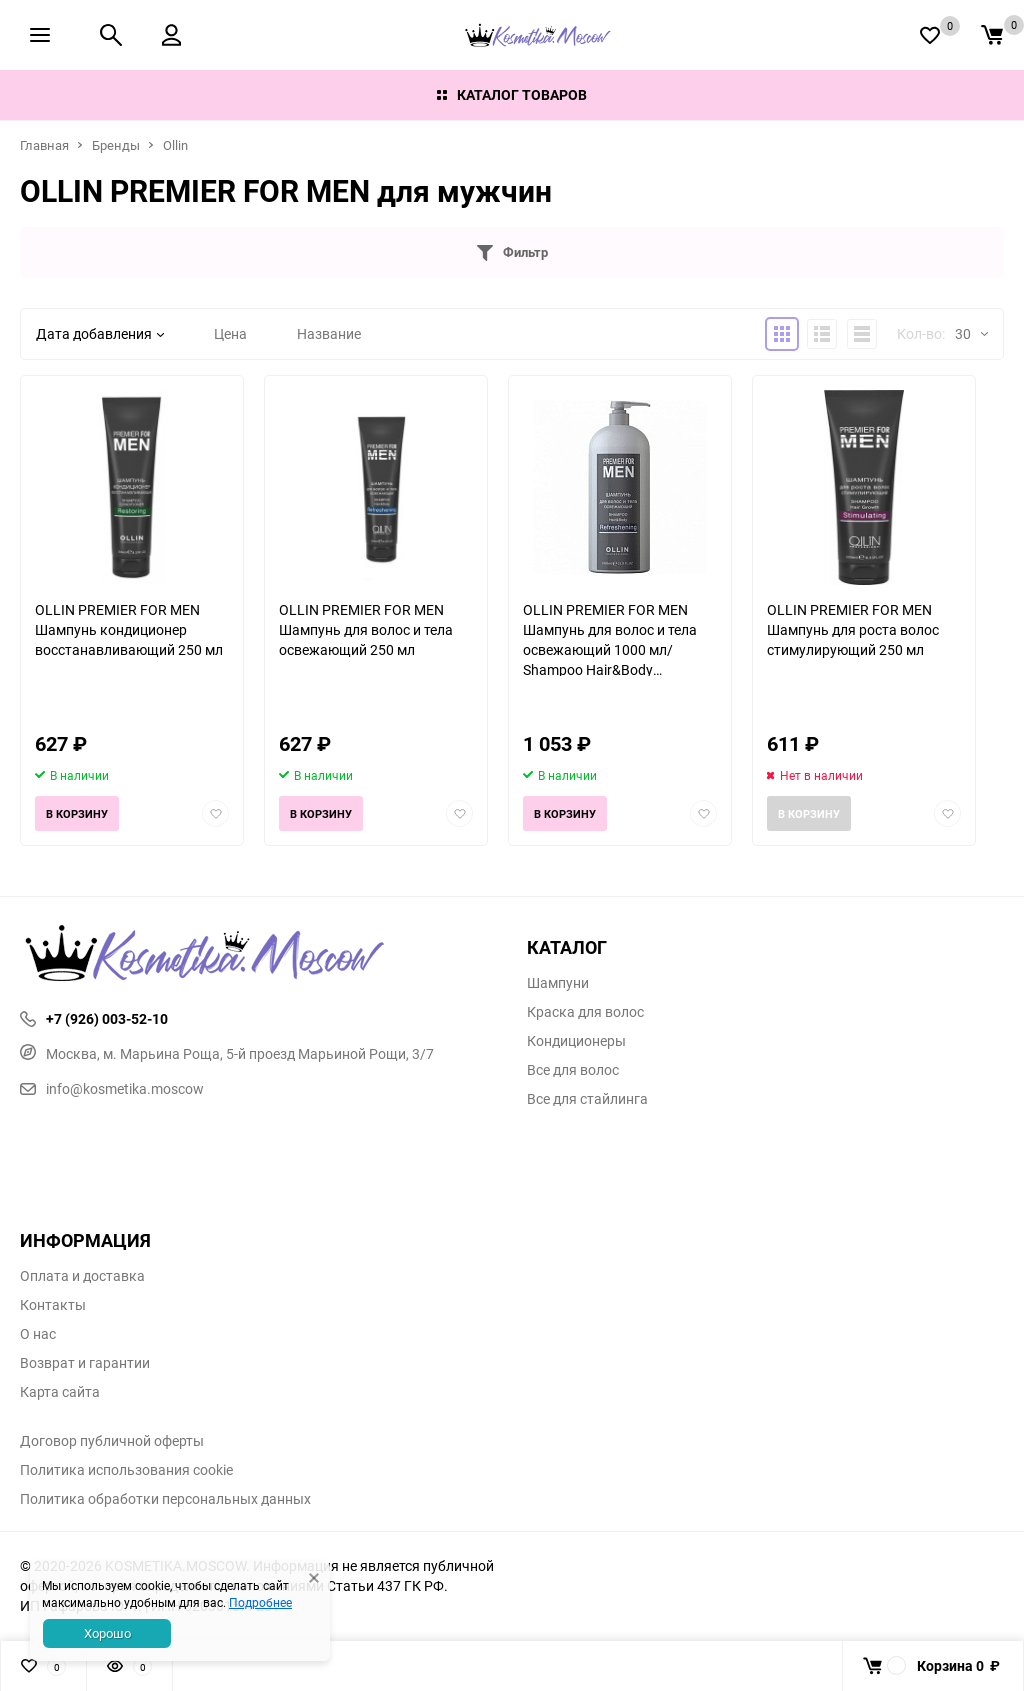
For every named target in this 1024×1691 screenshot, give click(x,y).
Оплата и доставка (82, 1276)
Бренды (116, 145)
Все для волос (573, 1070)
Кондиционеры (576, 1041)
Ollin (175, 145)
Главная (44, 145)
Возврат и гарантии (85, 1363)
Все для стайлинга (587, 1099)
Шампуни (558, 983)
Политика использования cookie (126, 1470)
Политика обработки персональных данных (165, 1499)
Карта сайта (60, 1392)
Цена (230, 333)
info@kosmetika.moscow (112, 1088)
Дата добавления (100, 333)
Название (329, 333)
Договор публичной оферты (112, 1441)
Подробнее (260, 1602)
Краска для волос (585, 1012)
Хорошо (107, 1633)
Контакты (53, 1305)
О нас (38, 1334)
